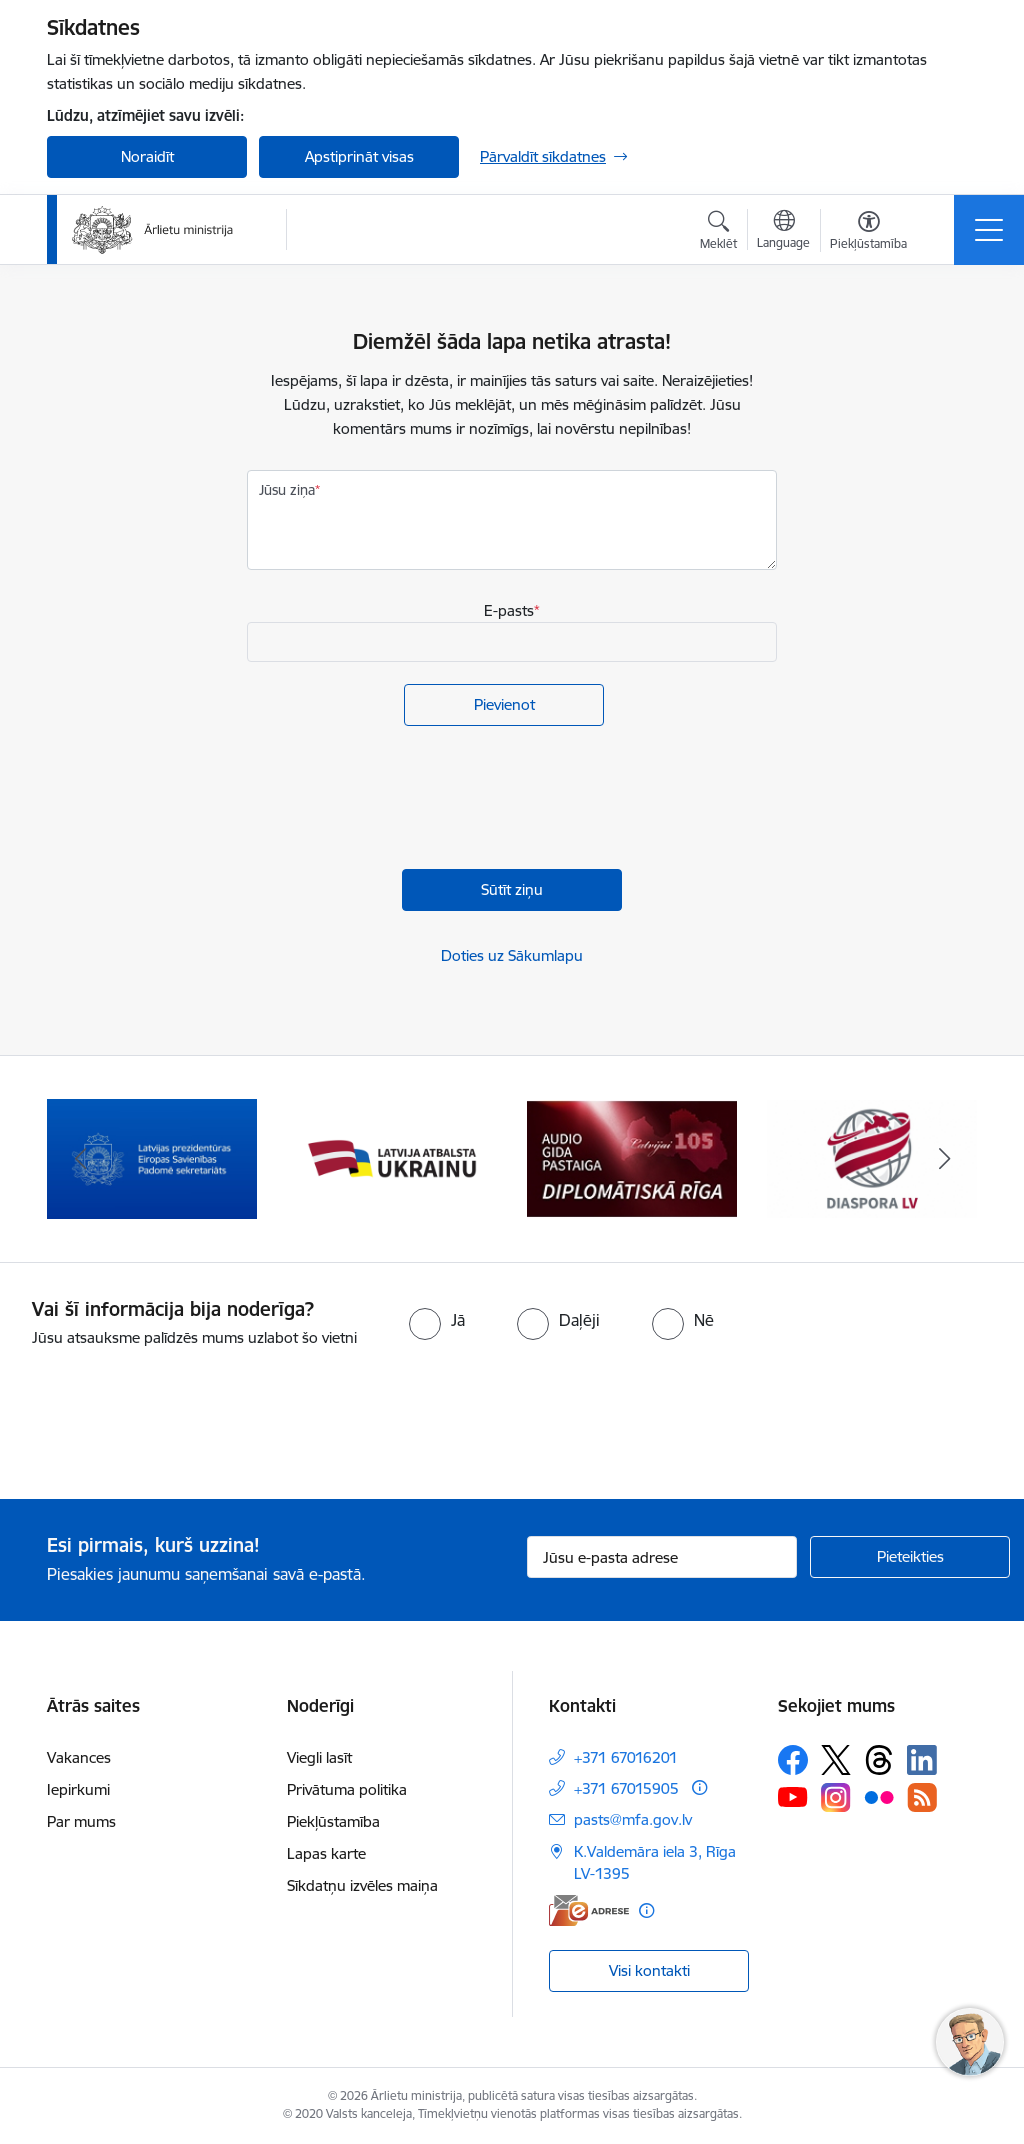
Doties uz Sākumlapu (512, 955)
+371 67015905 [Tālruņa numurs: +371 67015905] (626, 1788)
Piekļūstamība (333, 1821)
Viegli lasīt (319, 1757)
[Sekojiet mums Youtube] (793, 1796)
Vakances (79, 1757)
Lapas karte (326, 1853)
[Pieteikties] (910, 1557)
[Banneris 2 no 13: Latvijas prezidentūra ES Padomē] (152, 1157)
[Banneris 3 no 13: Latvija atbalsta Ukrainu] (392, 1157)
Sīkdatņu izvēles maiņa (362, 1885)
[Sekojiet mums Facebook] (793, 1760)
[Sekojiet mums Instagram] (836, 1797)
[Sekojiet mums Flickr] (879, 1796)
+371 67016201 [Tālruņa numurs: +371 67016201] (626, 1757)
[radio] (437, 1320)
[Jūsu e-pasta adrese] (662, 1557)
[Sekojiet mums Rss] (922, 1797)
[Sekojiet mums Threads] (879, 1760)
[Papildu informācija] (699, 1787)
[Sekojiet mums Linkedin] (922, 1760)
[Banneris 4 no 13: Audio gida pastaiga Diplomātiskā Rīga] (632, 1157)
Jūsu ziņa (287, 490)
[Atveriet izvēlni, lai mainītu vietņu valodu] (783, 232)
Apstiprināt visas (359, 156)
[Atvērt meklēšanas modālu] (718, 233)
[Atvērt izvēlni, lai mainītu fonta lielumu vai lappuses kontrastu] (868, 233)
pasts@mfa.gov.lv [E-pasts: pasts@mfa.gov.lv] (633, 1819)
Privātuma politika (347, 1789)
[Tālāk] (944, 1159)
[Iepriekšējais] (80, 1159)
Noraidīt (147, 156)
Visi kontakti (649, 1970)
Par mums (81, 1821)
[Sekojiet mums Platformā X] (836, 1760)
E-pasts (509, 610)
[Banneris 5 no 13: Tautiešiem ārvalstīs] (872, 1157)
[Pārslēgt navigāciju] (989, 230)
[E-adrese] (589, 1910)
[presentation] (399, 800)
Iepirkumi (78, 1789)
